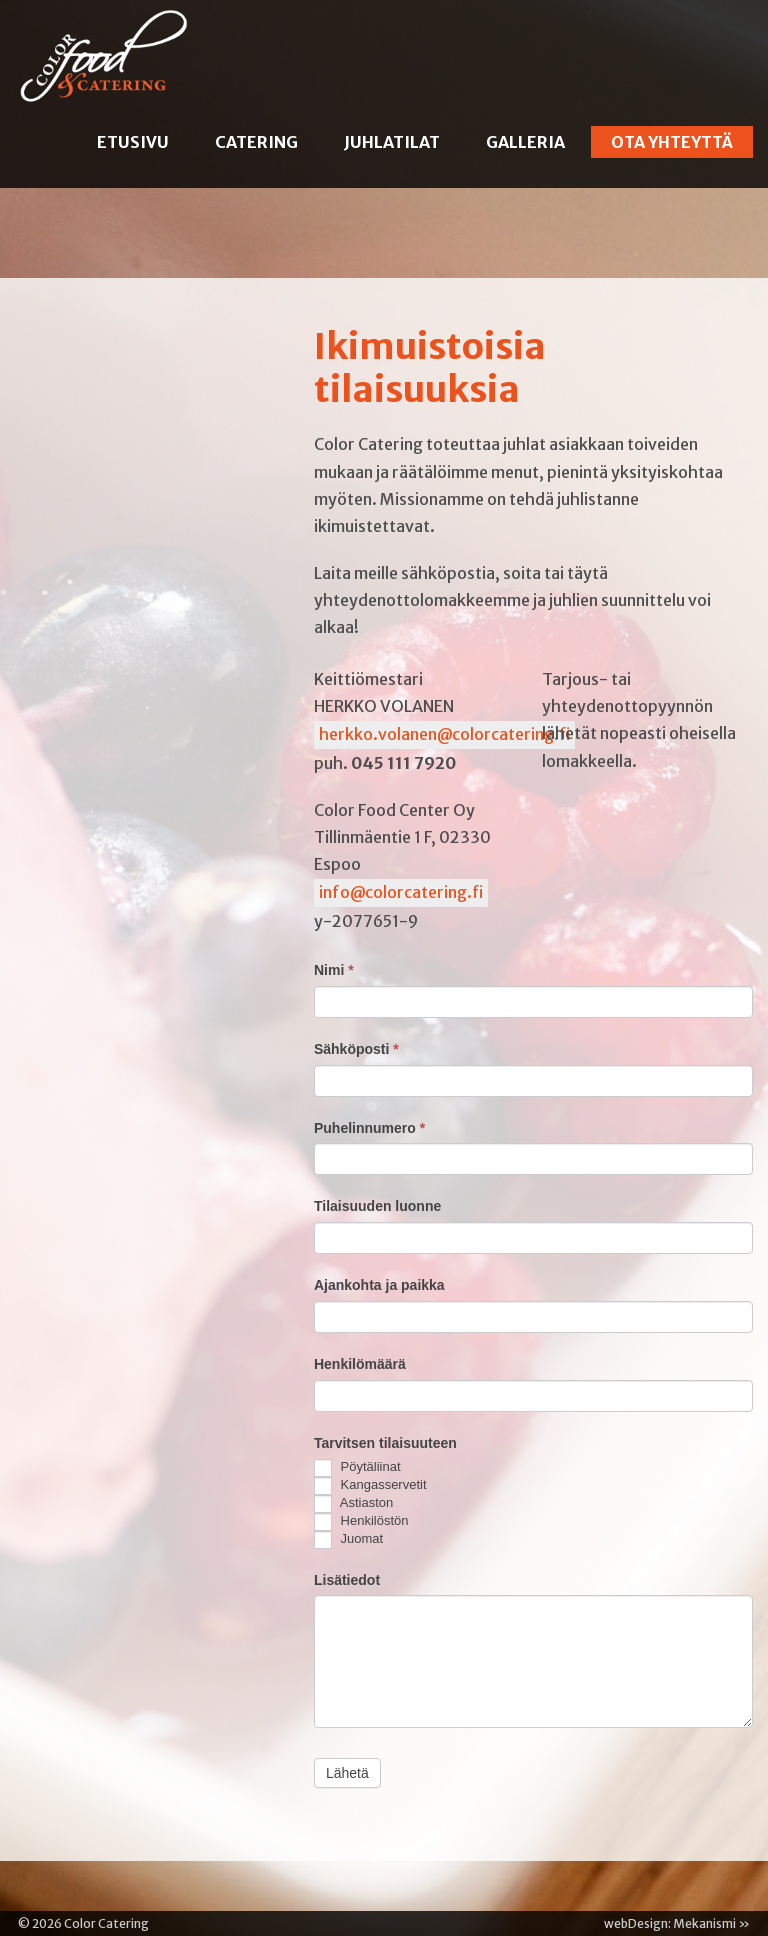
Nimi (334, 970)
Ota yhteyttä (672, 142)
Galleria (525, 142)
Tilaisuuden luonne (377, 1206)
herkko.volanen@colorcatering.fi (444, 734)
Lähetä (347, 1773)
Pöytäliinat (357, 1468)
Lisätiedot (347, 1580)
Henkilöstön (361, 1522)
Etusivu (133, 142)
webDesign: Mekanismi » (677, 1923)
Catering (256, 142)
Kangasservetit (370, 1486)
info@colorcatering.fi (401, 892)
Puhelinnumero (369, 1128)
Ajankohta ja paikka (379, 1285)
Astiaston (353, 1504)
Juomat (348, 1540)
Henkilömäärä (360, 1364)
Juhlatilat (392, 142)
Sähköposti (356, 1049)
